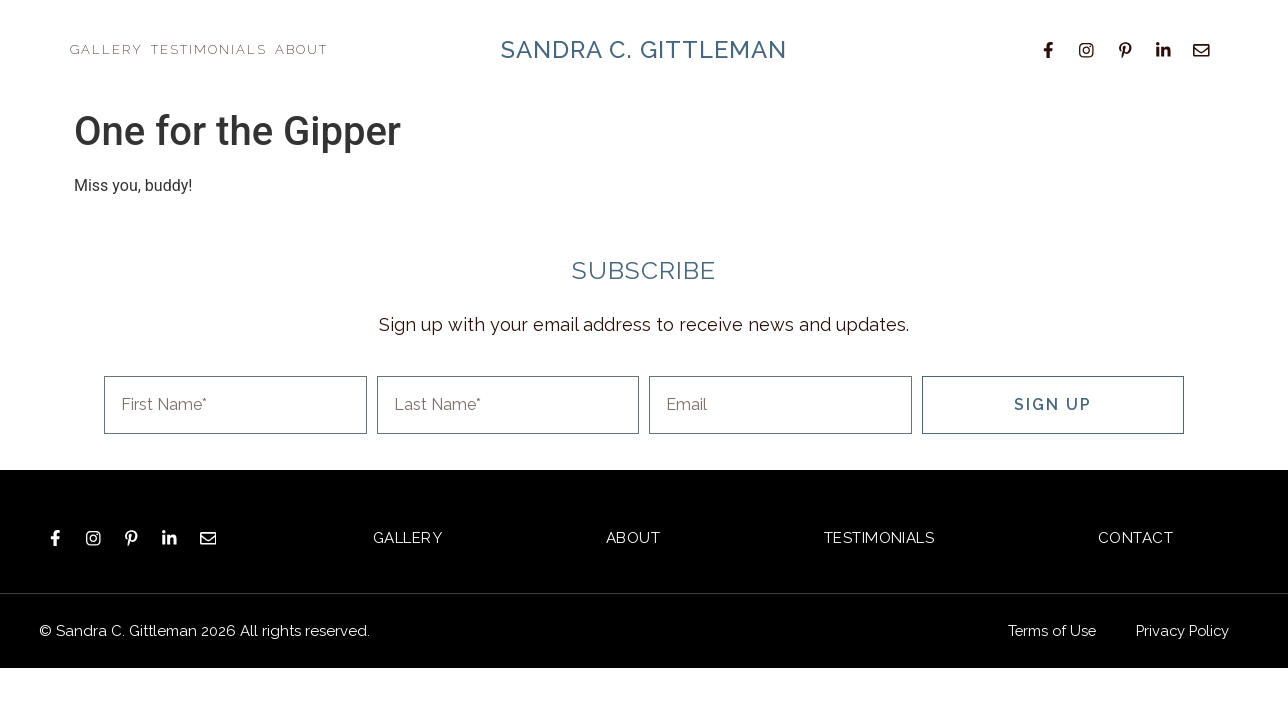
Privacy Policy (1180, 630)
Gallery (106, 49)
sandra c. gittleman (644, 49)
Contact (1136, 537)
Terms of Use (1045, 630)
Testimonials (209, 49)
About (301, 49)
